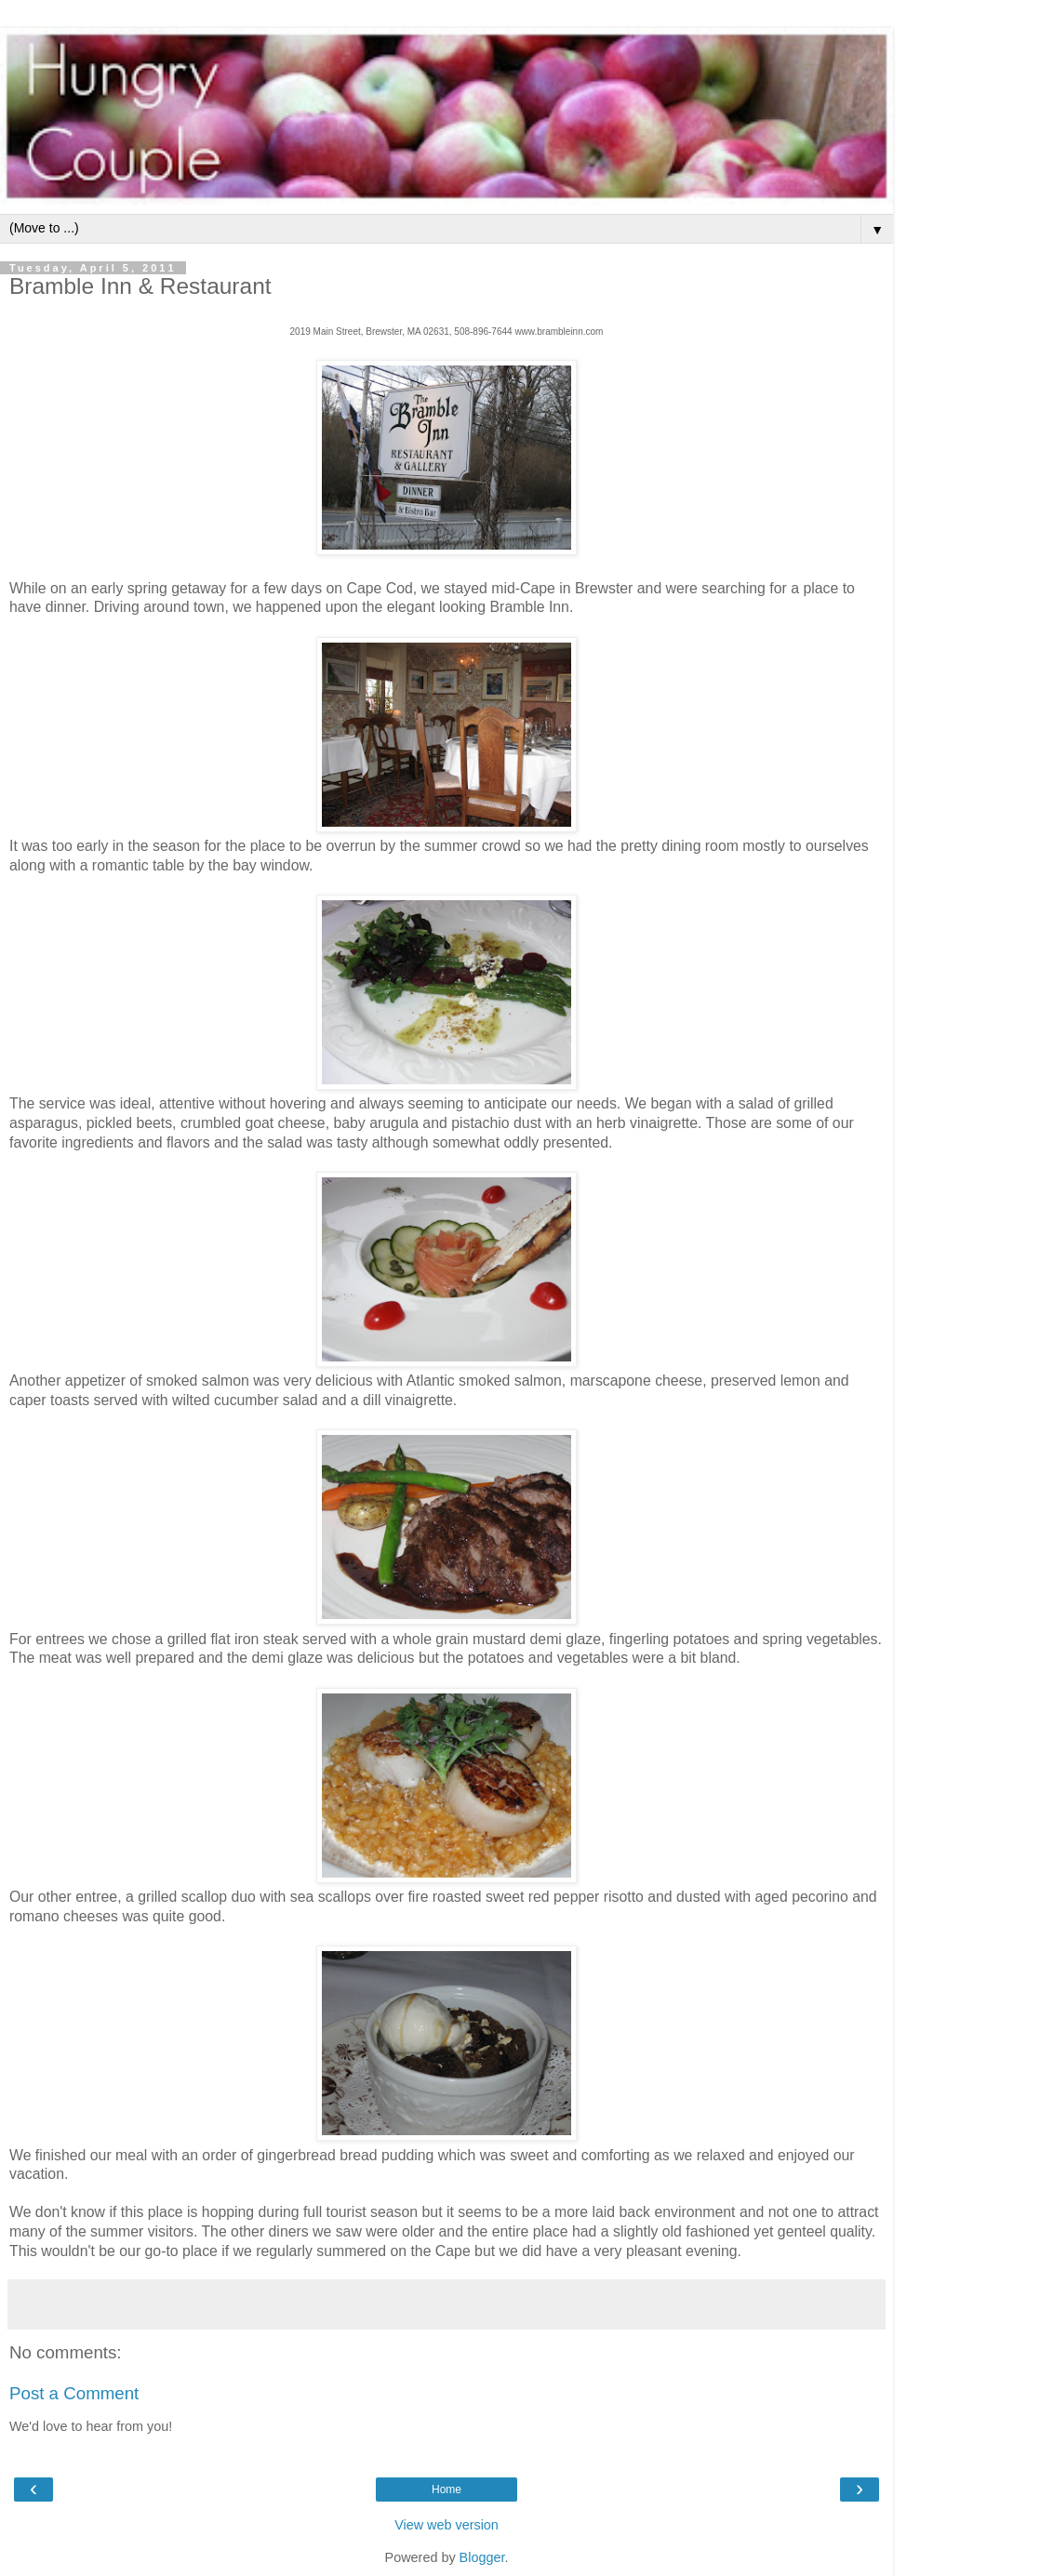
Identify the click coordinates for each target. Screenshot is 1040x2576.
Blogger (482, 2557)
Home (446, 2489)
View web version (446, 2524)
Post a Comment (74, 2393)
